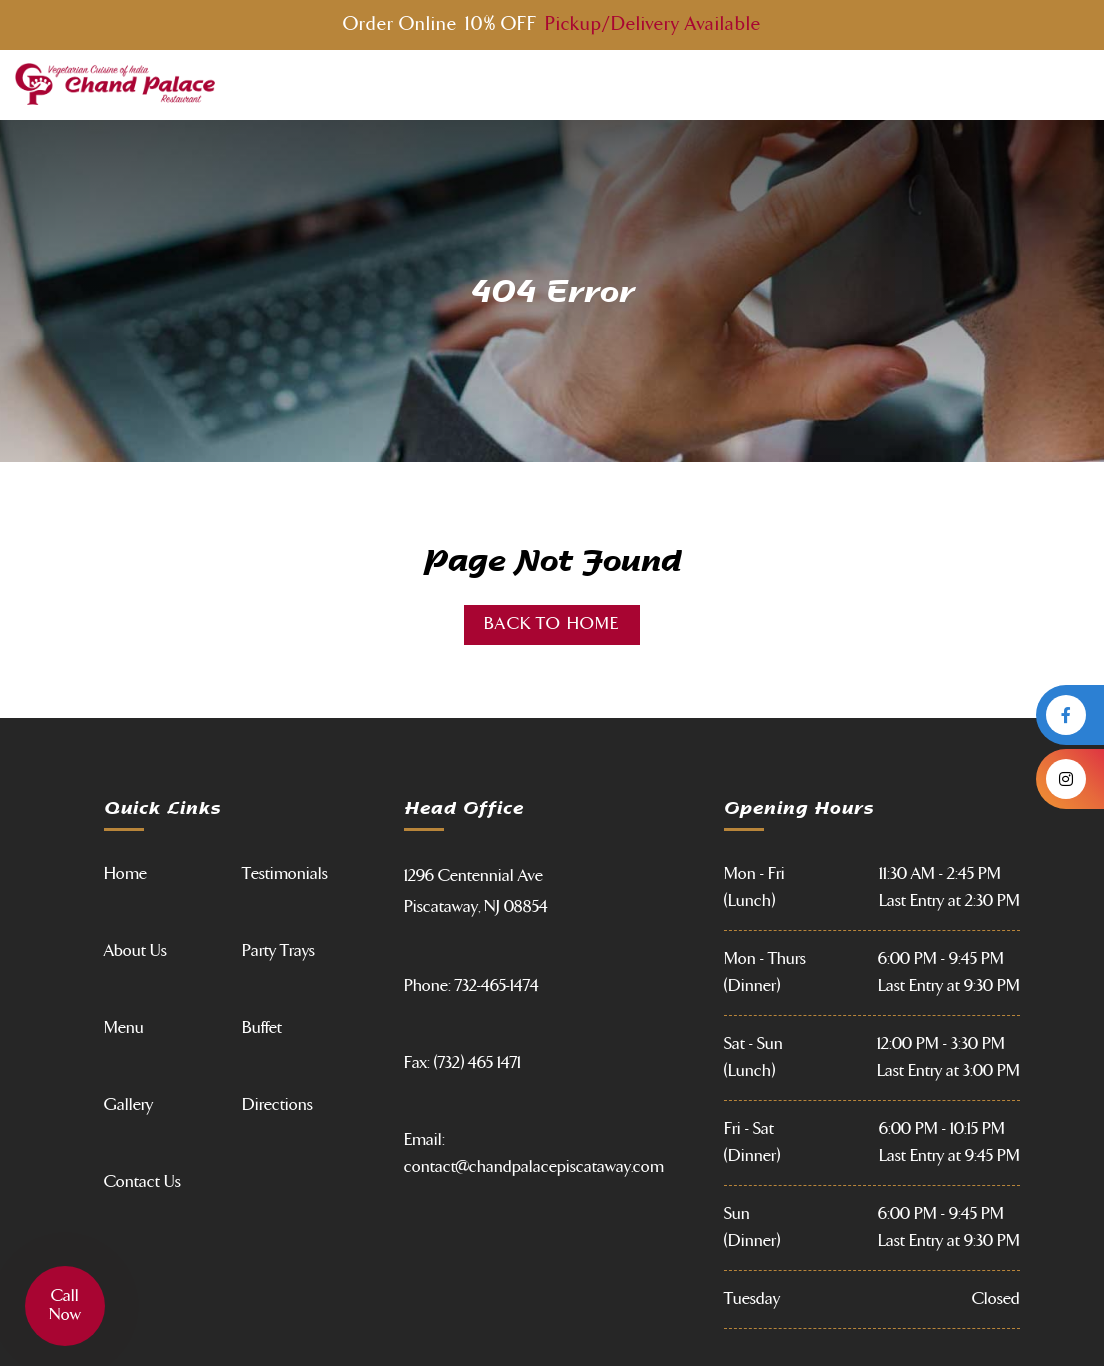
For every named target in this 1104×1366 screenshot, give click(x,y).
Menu (124, 1028)
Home (125, 874)
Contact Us (142, 1182)
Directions (277, 1105)
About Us (135, 951)
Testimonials (285, 874)
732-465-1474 (497, 986)
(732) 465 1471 (477, 1063)
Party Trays (278, 951)
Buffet (262, 1028)
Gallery (128, 1105)
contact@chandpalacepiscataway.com (534, 1167)
